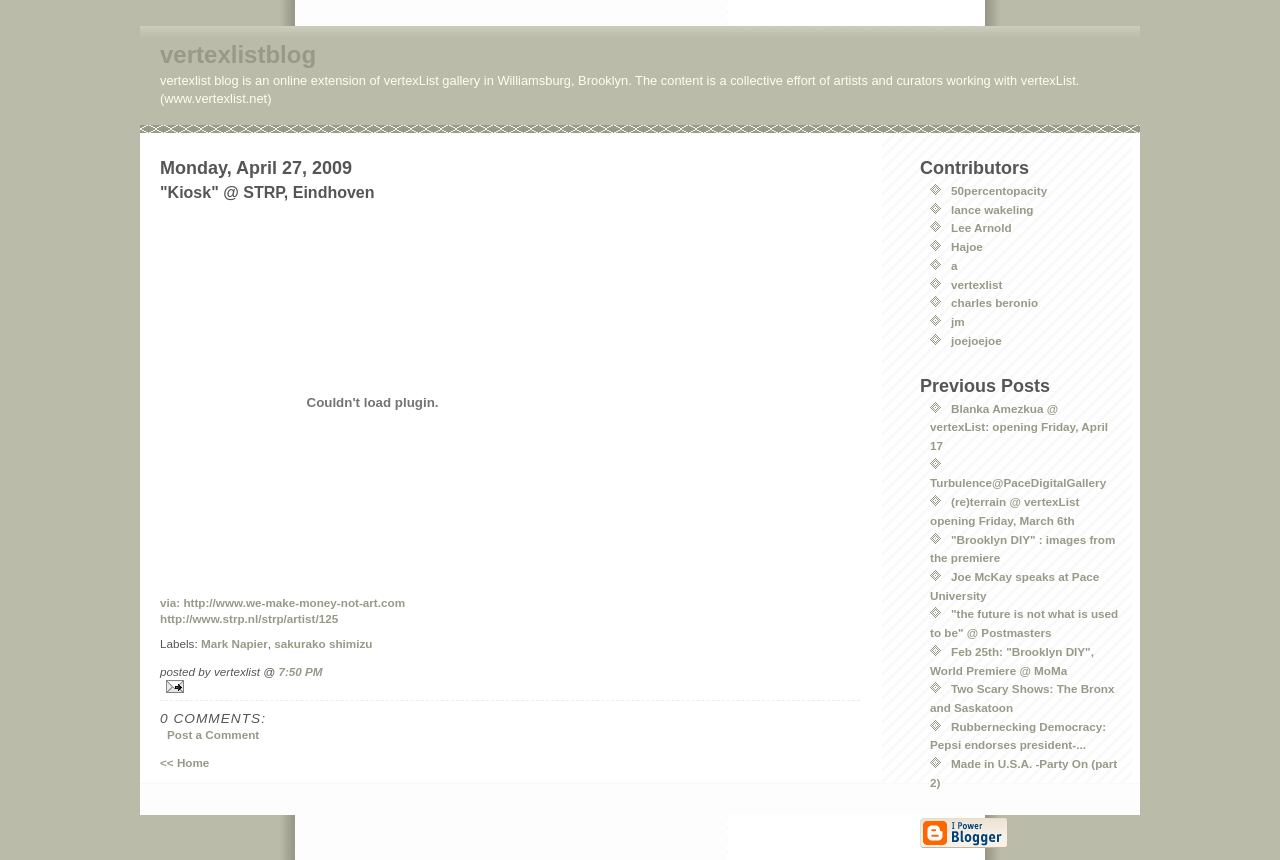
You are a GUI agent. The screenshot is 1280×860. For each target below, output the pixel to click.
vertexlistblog (238, 54)
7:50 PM (300, 671)
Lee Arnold (981, 227)
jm (958, 321)
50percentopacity (999, 190)
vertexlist (976, 284)
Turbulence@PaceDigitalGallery (1018, 482)
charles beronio (994, 302)
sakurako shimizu (323, 643)
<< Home (184, 762)
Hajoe (967, 246)
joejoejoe (976, 340)
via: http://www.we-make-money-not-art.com (282, 602)
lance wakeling (992, 209)
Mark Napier (234, 643)
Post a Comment (213, 734)
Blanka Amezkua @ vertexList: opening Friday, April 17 (1019, 427)
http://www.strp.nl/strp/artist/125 (249, 618)
